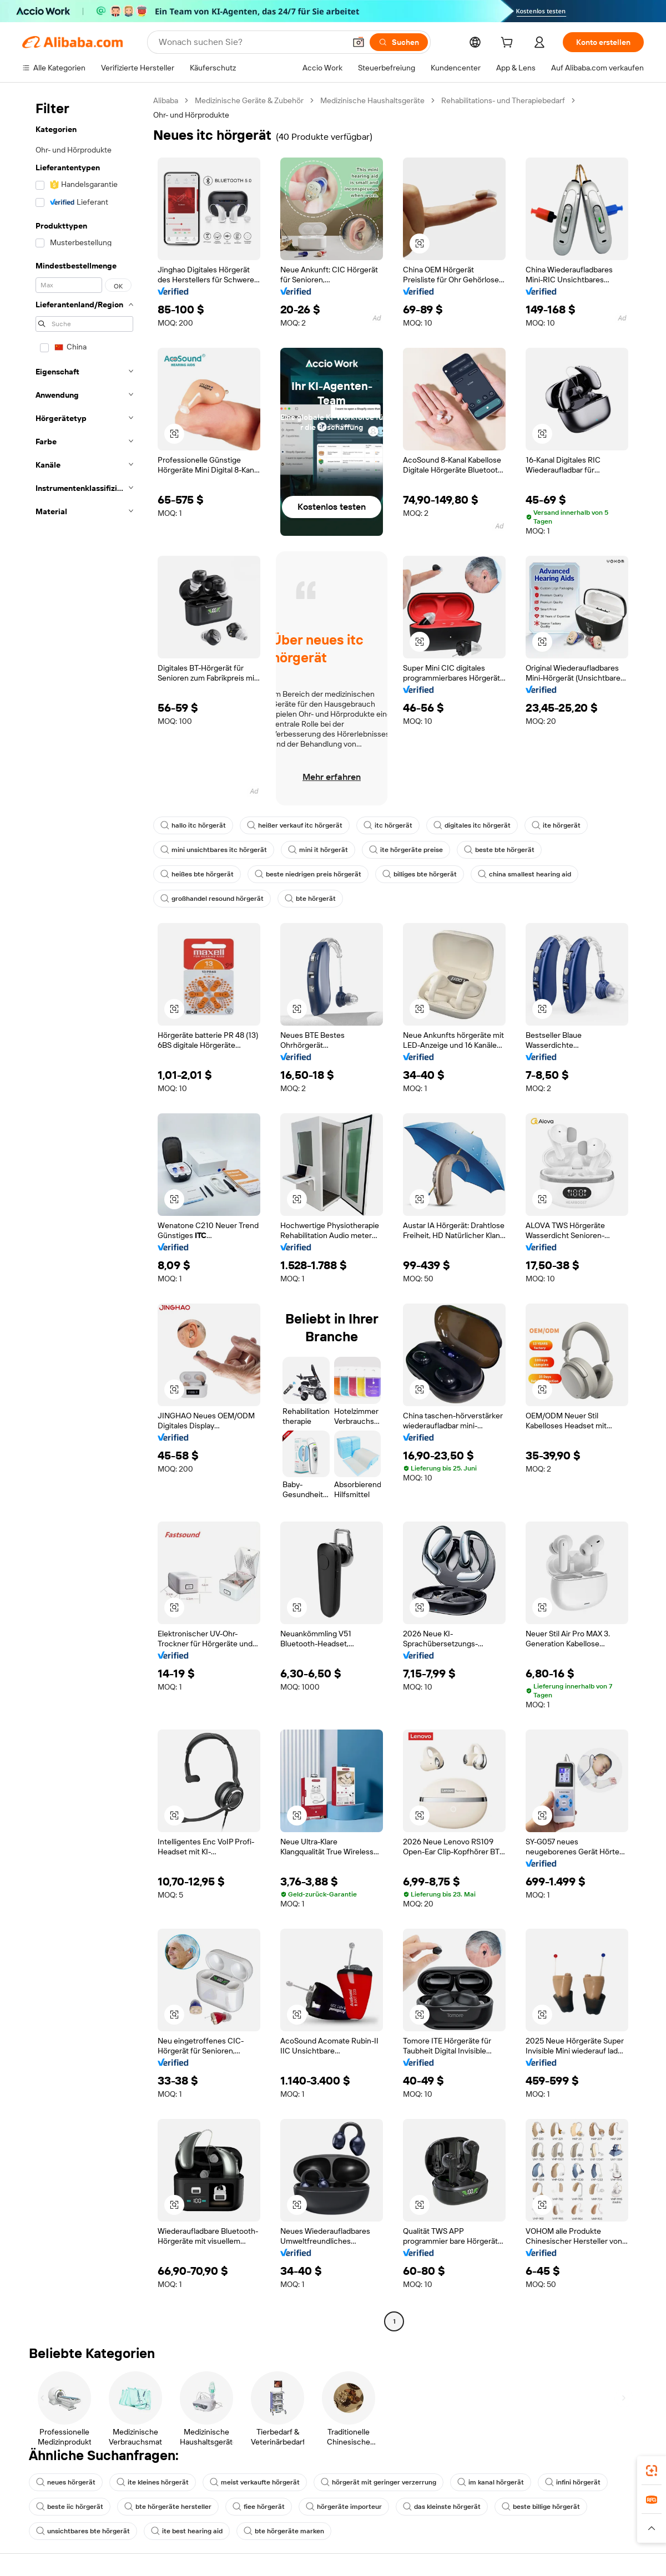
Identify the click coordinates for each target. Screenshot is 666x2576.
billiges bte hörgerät (419, 874)
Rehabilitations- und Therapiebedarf (503, 100)
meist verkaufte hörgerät (255, 2482)
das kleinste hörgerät (442, 2506)
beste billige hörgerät (541, 2506)
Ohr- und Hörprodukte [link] (191, 114)
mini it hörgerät (318, 849)
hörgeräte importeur (344, 2506)
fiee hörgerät (259, 2506)
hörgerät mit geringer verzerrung (378, 2482)
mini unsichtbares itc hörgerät (213, 849)
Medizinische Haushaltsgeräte (372, 100)
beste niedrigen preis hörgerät (308, 874)
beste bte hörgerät (499, 849)
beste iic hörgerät (69, 2506)
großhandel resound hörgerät (212, 898)
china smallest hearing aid (524, 874)
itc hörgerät (388, 825)
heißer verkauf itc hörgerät (294, 825)
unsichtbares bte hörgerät (83, 2531)
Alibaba (165, 100)
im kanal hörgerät (490, 2482)
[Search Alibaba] (251, 42)
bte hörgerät (310, 898)
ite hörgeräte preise (406, 849)
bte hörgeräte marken (284, 2531)
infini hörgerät (573, 2482)
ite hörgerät (556, 825)
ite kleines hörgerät (153, 2482)
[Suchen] (399, 42)
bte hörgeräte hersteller (167, 2506)
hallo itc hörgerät (193, 825)
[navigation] (84, 1212)
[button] (358, 42)
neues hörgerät (65, 2482)
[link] (651, 2470)
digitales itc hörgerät (472, 825)
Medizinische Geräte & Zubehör (249, 100)
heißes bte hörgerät (197, 874)
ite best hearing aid (187, 2531)
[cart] (509, 43)
